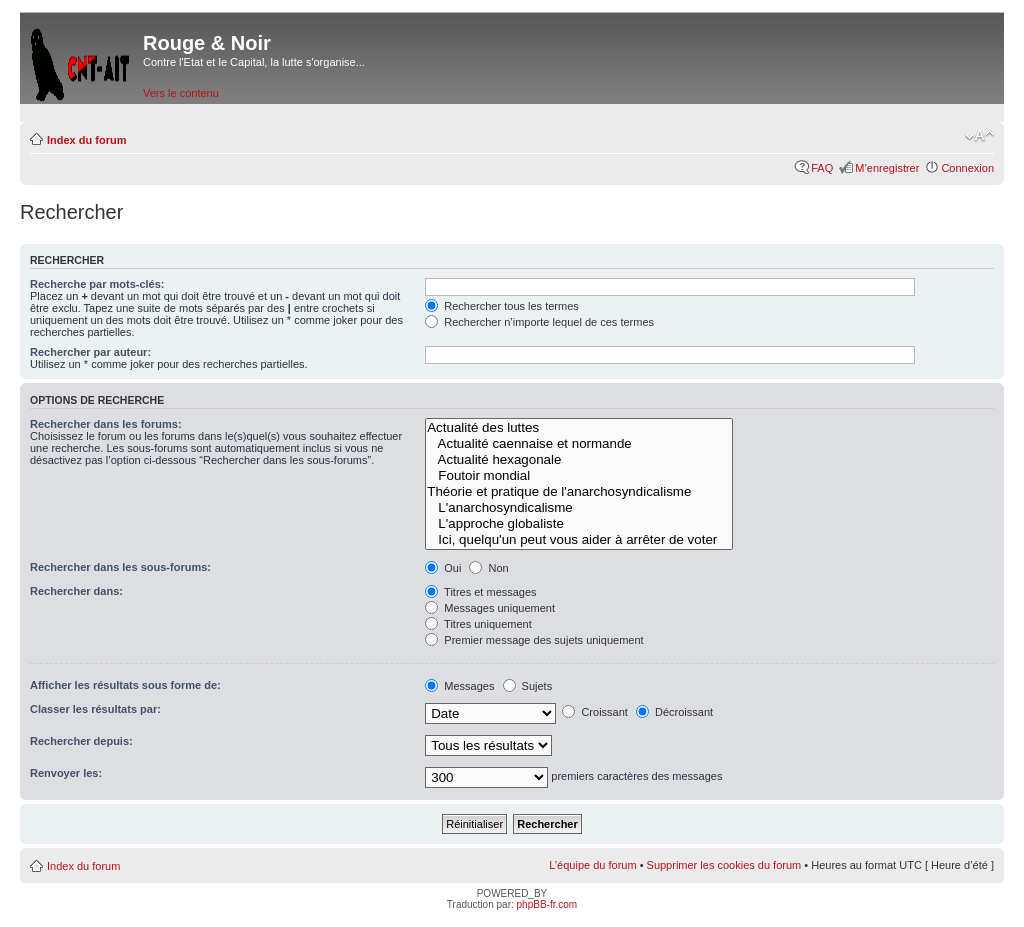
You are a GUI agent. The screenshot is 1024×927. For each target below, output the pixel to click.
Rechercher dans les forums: (106, 424)
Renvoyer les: (66, 773)
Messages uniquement (490, 608)
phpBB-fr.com (547, 904)
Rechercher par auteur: (90, 352)
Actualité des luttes (578, 428)
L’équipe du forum (592, 865)
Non (488, 568)
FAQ (822, 168)
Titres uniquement (478, 624)
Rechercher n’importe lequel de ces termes (539, 322)
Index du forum (86, 140)
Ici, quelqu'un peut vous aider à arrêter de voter (578, 540)
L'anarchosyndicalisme (578, 508)
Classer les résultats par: (95, 709)
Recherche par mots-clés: (97, 284)
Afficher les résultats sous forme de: (125, 685)
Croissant (595, 712)
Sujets (528, 686)
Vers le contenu (181, 93)
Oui (443, 568)
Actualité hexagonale (578, 460)
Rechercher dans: (76, 591)
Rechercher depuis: (81, 741)
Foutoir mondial (578, 476)
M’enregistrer (887, 168)
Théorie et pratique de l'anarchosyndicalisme (578, 492)
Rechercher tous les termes (502, 306)
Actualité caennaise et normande (578, 444)
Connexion (967, 168)
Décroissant (674, 712)
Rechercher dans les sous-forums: (120, 567)
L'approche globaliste (578, 524)
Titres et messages (480, 592)
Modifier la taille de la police (979, 136)
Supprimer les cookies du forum (724, 865)
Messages (459, 686)
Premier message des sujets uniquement (534, 640)
